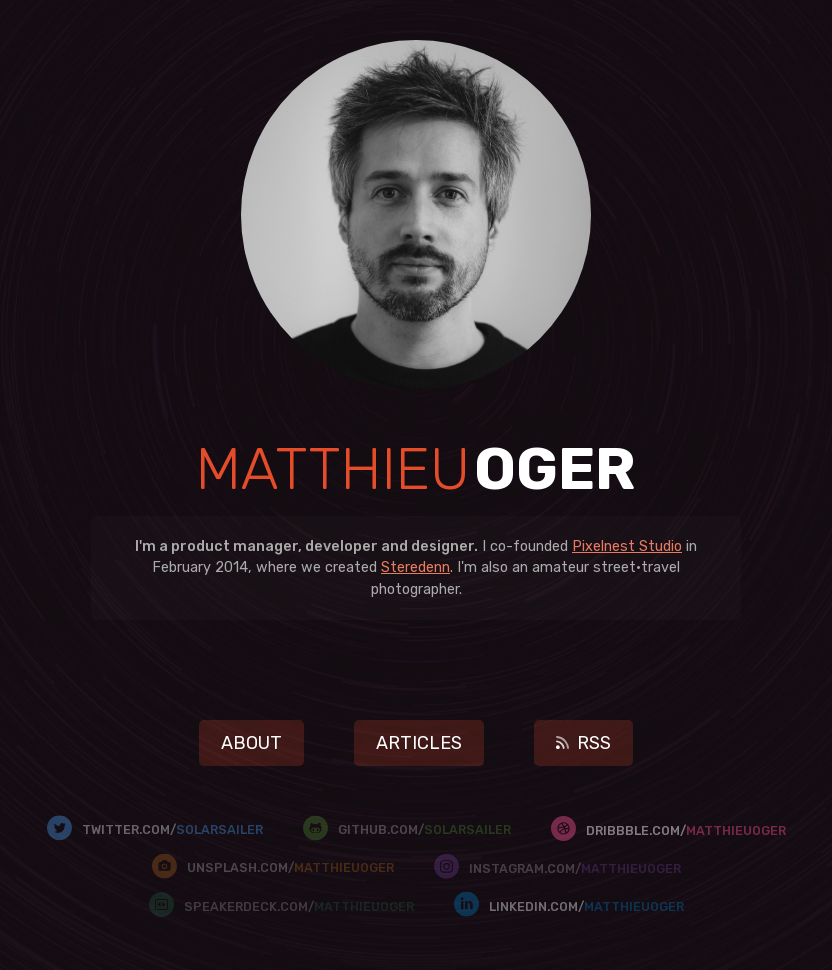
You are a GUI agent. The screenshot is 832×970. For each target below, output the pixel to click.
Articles (419, 743)
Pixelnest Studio (627, 546)
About (251, 743)
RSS (583, 743)
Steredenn (415, 567)
